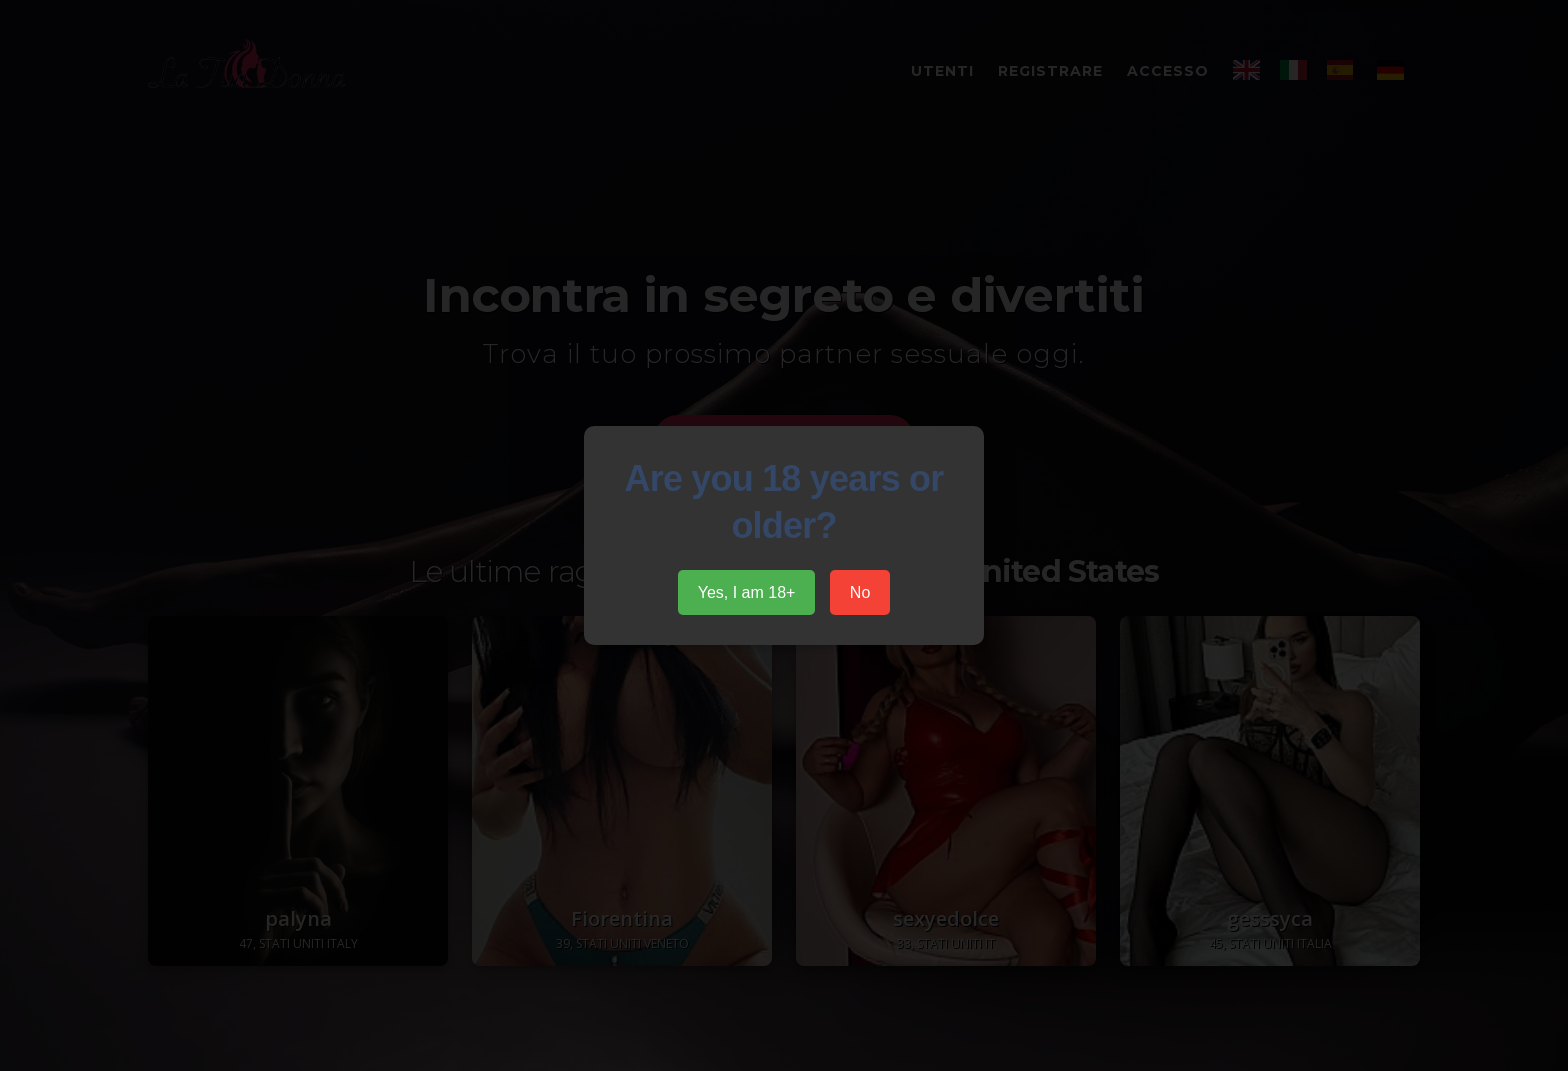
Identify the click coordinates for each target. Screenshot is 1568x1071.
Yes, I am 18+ (747, 592)
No (860, 592)
